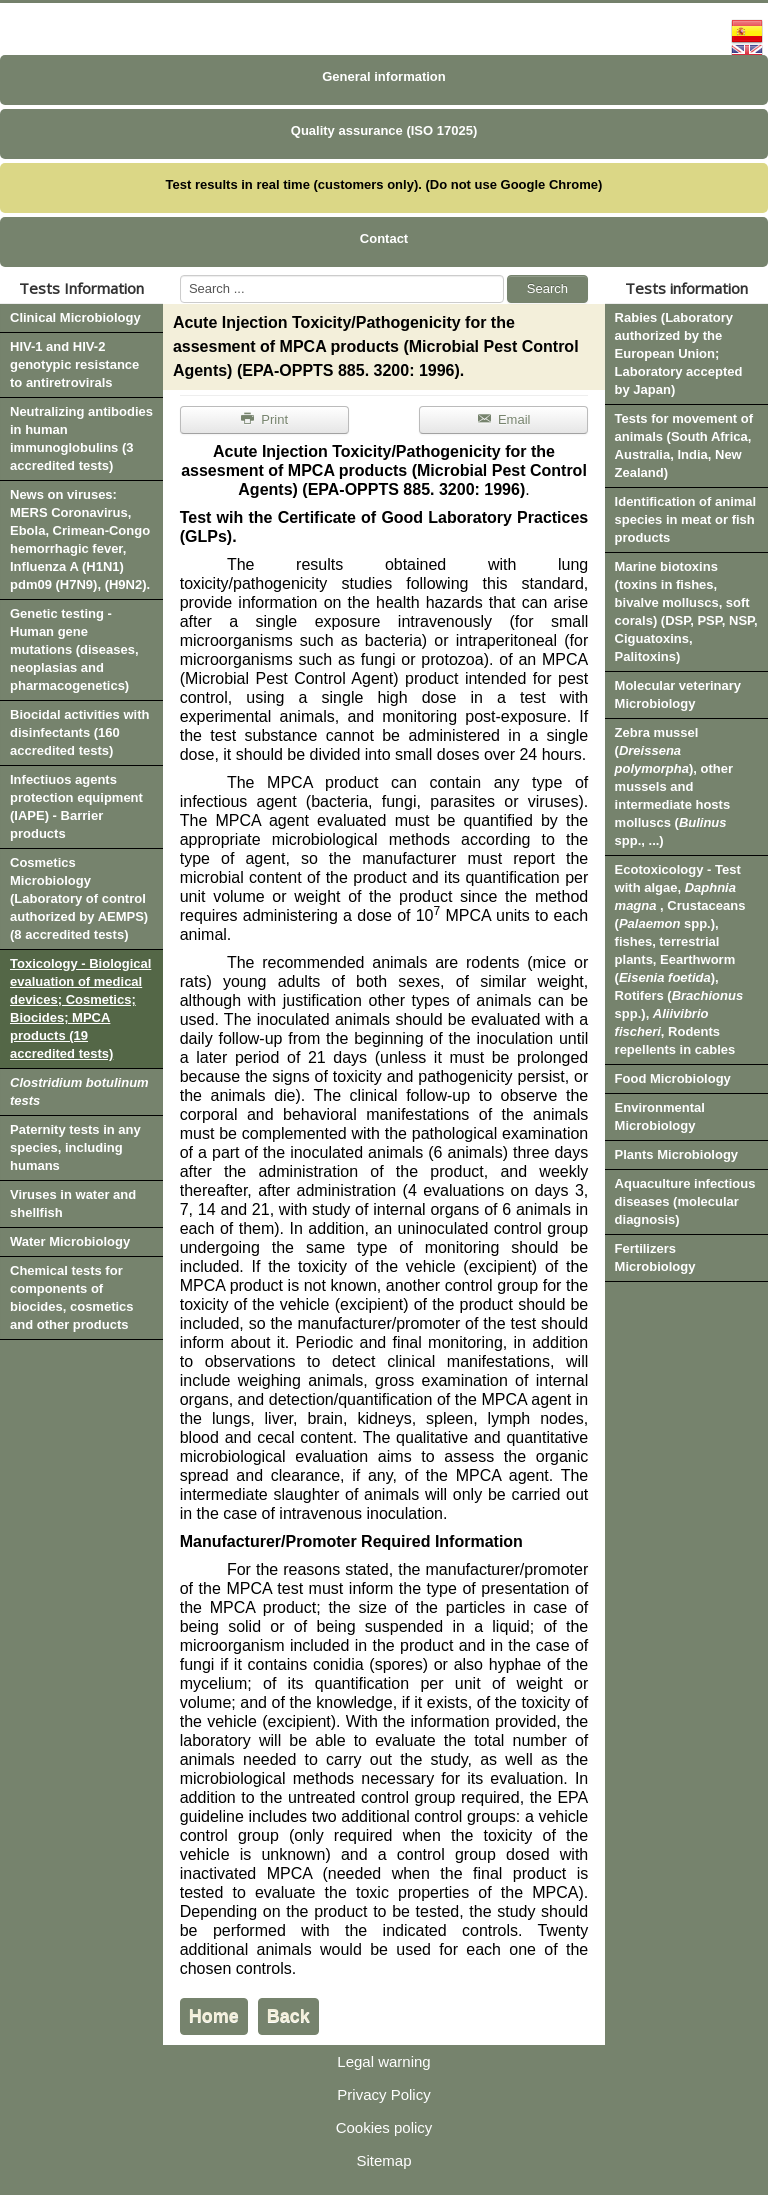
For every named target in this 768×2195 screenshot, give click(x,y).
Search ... (180, 275)
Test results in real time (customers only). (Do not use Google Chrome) (384, 184)
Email (503, 419)
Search (547, 288)
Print (264, 419)
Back (288, 2016)
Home (214, 2016)
